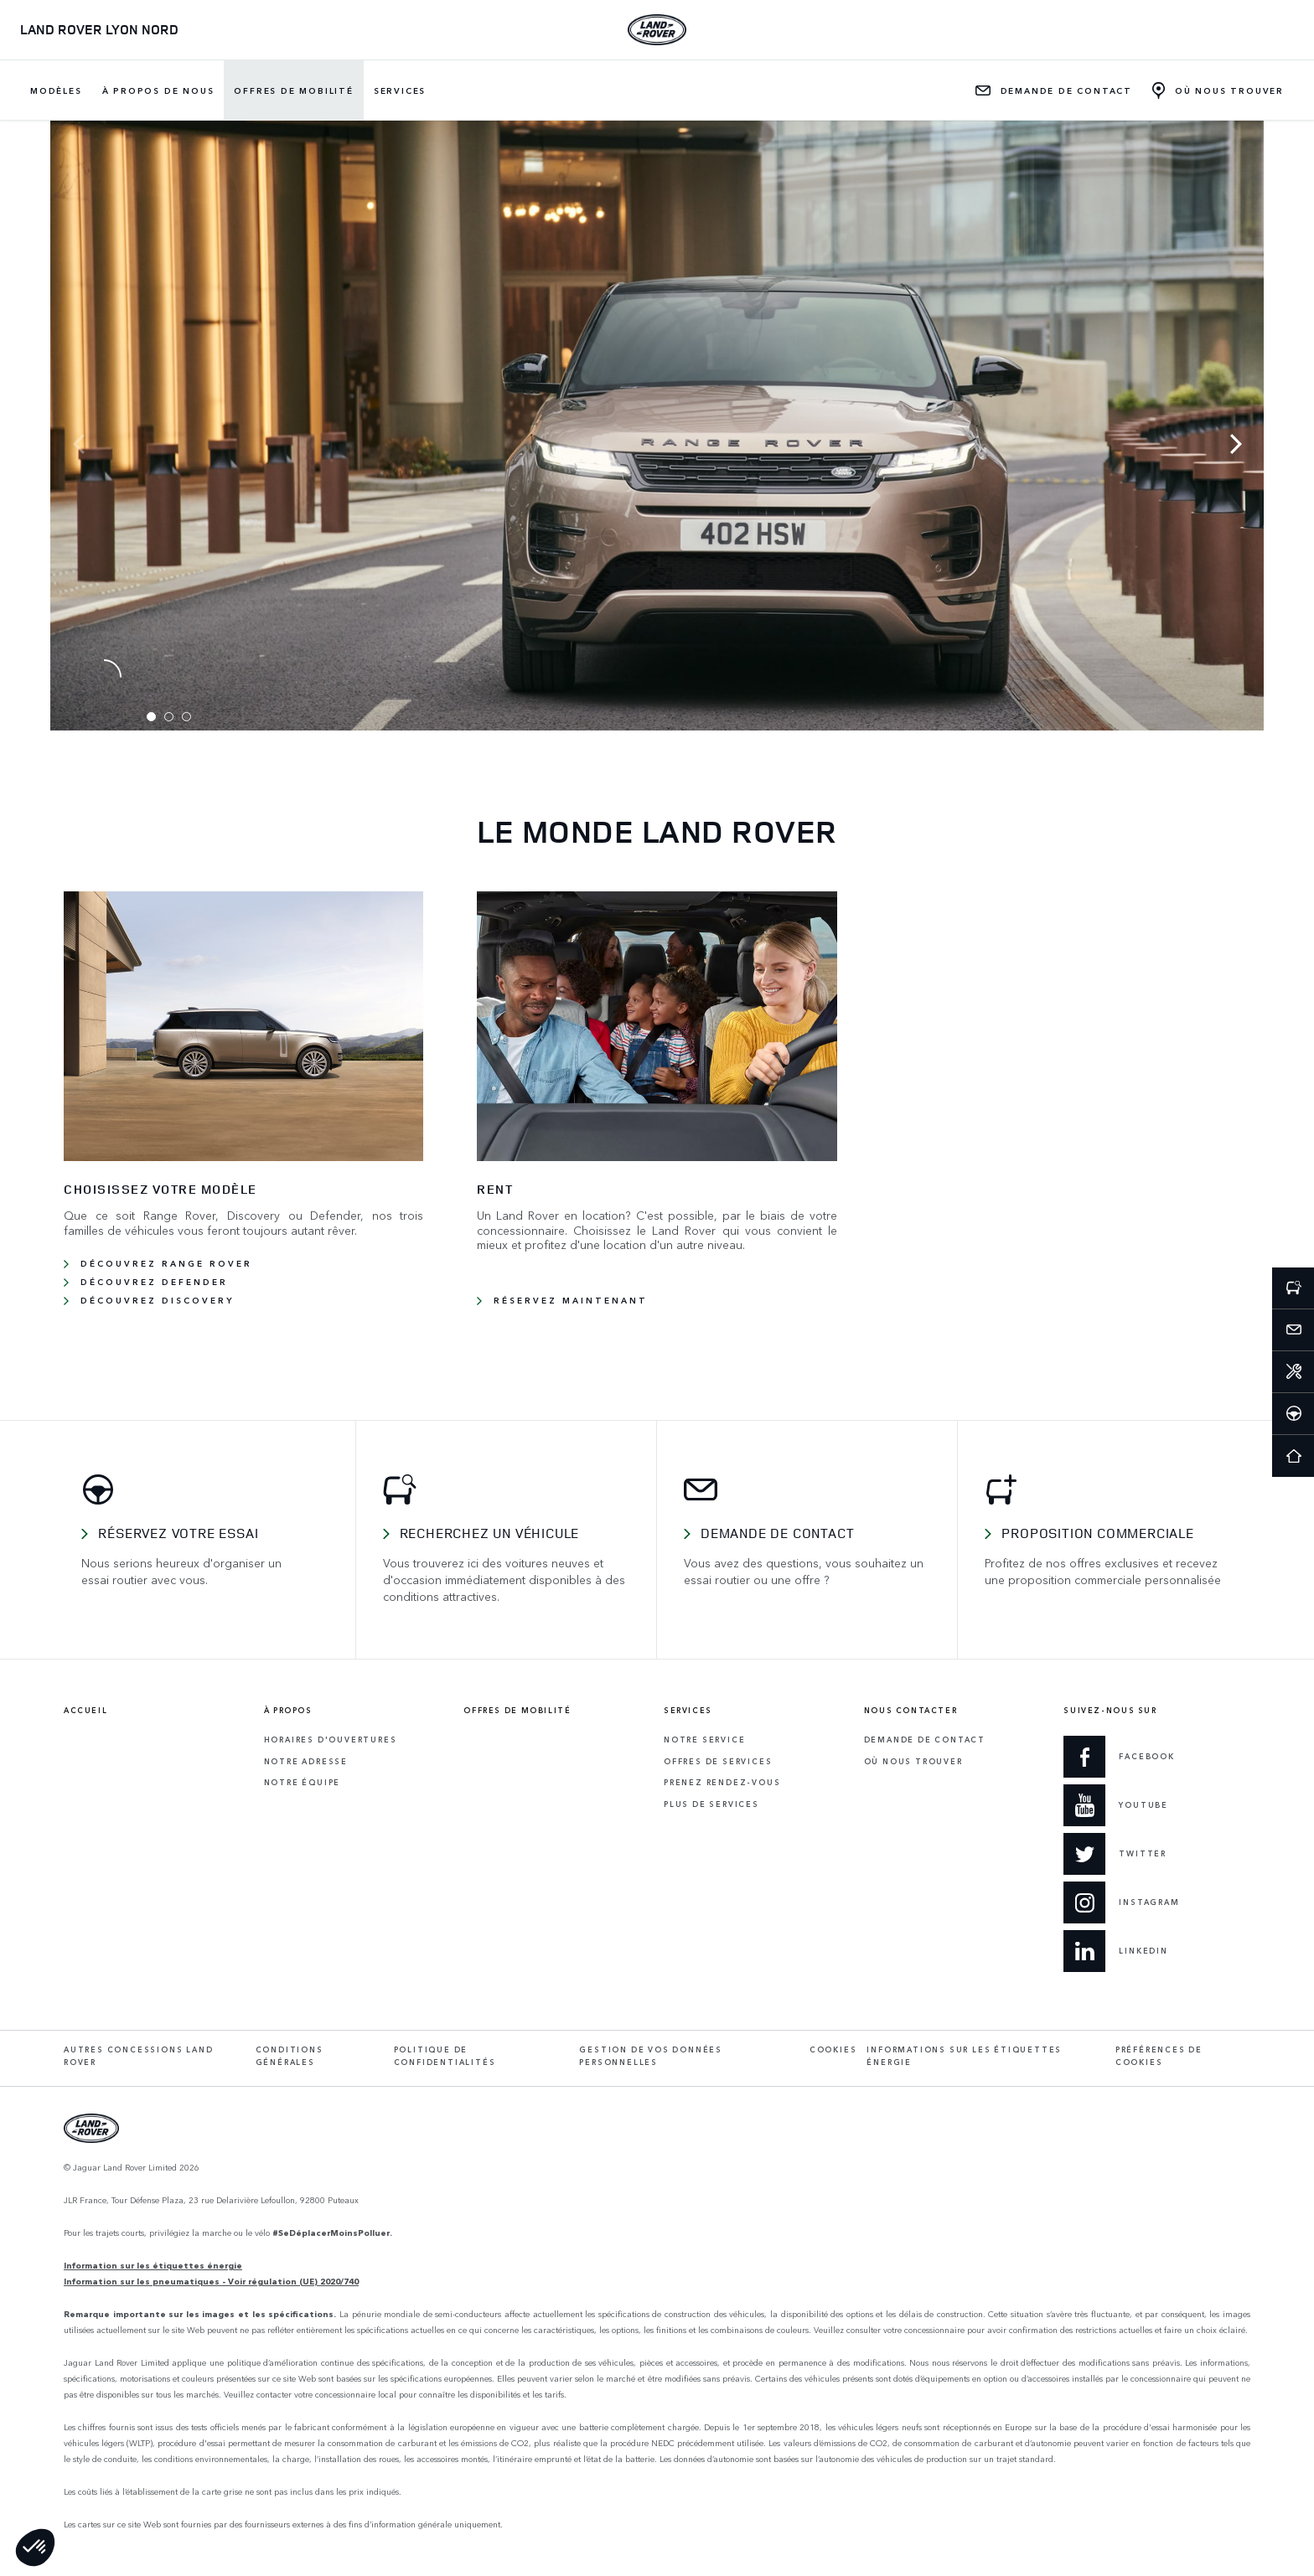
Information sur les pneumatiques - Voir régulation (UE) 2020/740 (211, 2281)
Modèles (56, 90)
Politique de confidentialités (445, 2056)
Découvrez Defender (154, 1282)
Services (400, 90)
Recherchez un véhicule (490, 1533)
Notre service (704, 1739)
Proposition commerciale (1097, 1533)
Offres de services (718, 1761)
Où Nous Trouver (913, 1761)
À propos (288, 1711)
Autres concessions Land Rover (138, 2056)
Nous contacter (911, 1711)
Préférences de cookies (1159, 2056)
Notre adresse (306, 1761)
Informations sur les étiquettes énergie (964, 2056)
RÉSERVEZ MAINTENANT (571, 1300)
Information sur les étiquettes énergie (153, 2265)
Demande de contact (777, 1533)
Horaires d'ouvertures (330, 1739)
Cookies (833, 2049)
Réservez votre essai (178, 1533)
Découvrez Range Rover (166, 1263)
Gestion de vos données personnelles (650, 2056)
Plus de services (711, 1804)
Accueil (85, 1711)
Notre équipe (302, 1782)
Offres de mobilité (293, 90)
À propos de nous (158, 90)
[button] (35, 2547)
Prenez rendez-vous (722, 1782)
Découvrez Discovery (157, 1300)
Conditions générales (289, 2056)
